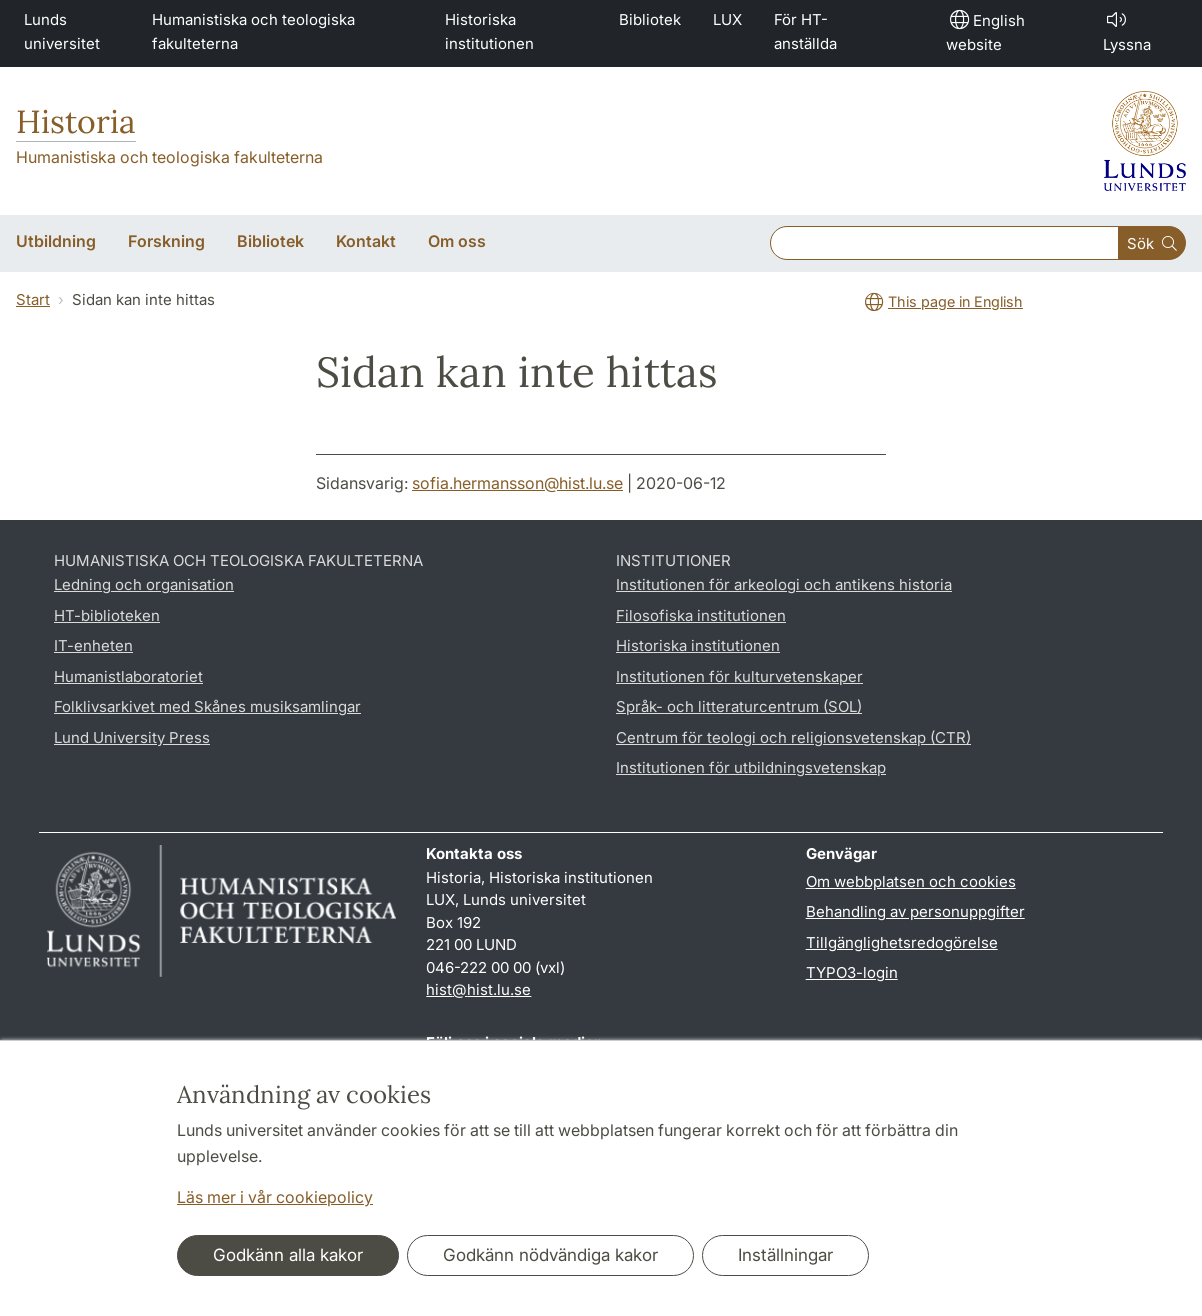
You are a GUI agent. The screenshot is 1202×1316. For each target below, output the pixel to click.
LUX (727, 19)
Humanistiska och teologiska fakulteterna (253, 31)
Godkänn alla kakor (288, 1255)
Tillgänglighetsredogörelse (902, 942)
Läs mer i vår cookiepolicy (275, 1197)
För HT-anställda (805, 31)
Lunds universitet (62, 31)
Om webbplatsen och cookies (911, 881)
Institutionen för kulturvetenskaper (739, 676)
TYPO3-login (852, 972)
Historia (76, 121)
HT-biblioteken (107, 615)
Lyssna (1127, 31)
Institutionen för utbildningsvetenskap (751, 767)
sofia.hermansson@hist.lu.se (517, 483)
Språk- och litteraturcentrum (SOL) (739, 706)
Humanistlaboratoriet (128, 676)
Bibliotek (650, 19)
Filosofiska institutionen (701, 615)
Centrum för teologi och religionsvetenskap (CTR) (793, 737)
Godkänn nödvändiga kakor (550, 1255)
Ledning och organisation (144, 584)
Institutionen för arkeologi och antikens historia (784, 584)
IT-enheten (93, 645)
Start (33, 299)
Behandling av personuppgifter (915, 911)
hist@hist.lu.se (478, 989)
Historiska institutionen (489, 31)
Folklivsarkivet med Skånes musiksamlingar (207, 706)
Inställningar (785, 1255)
